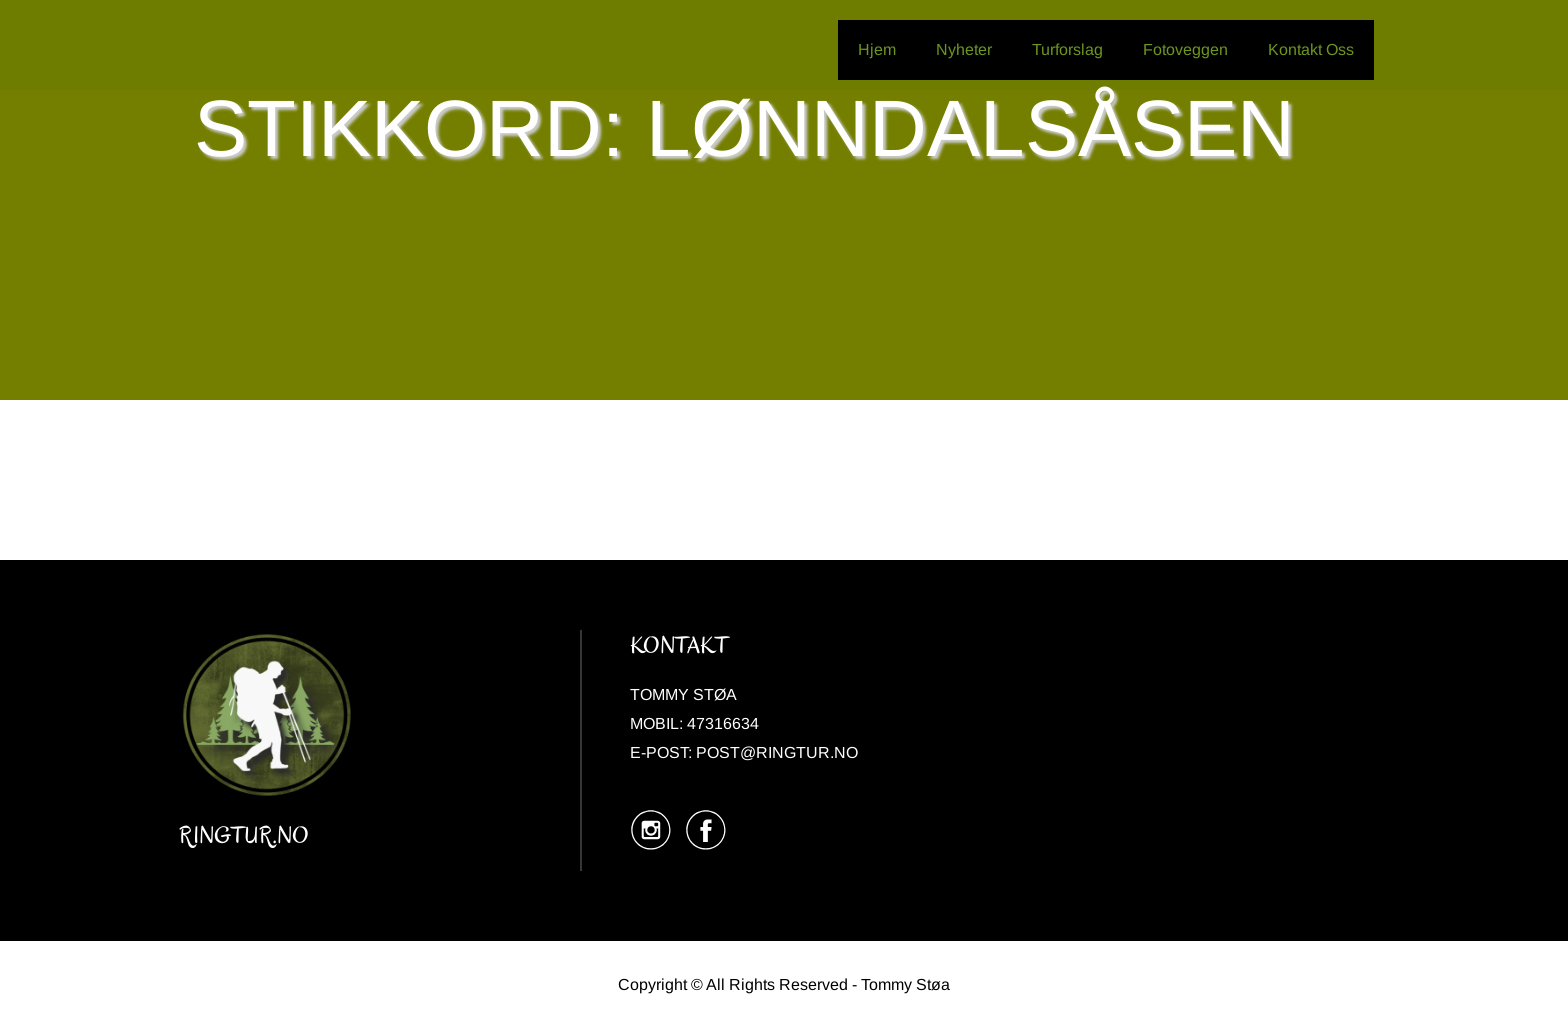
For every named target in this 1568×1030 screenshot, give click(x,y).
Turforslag (1067, 49)
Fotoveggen (1185, 49)
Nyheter (964, 49)
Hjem (877, 49)
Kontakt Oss (1311, 49)
